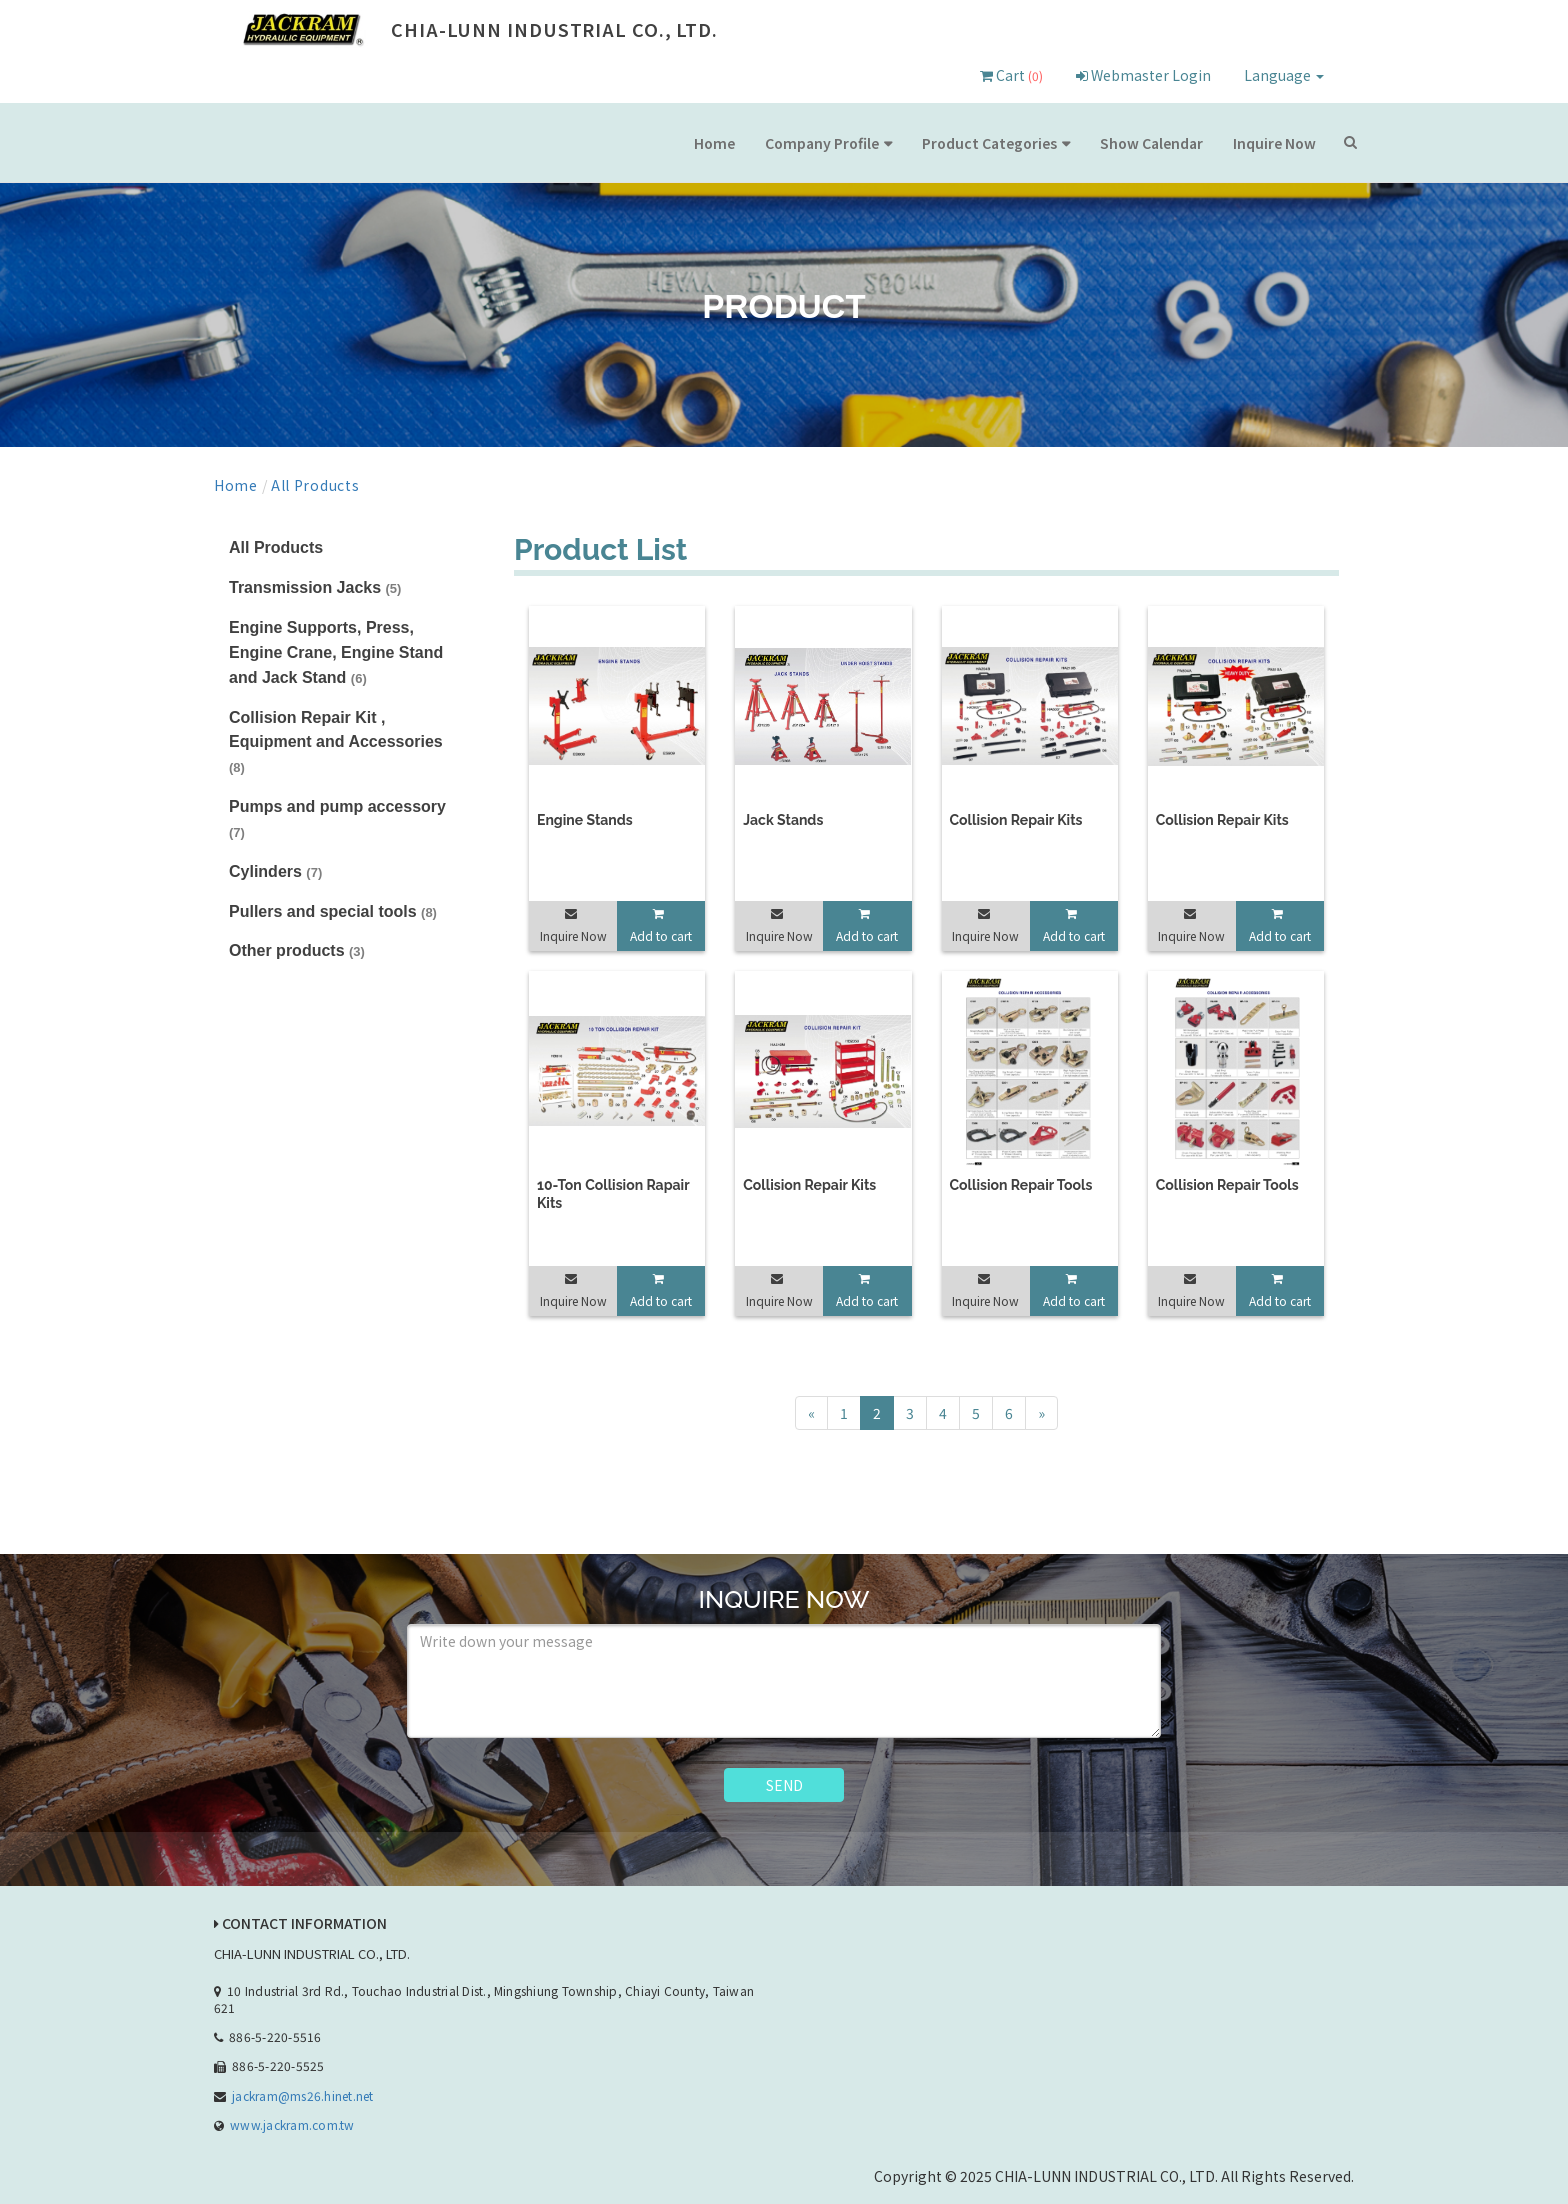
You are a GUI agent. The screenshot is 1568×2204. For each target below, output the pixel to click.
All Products (315, 485)
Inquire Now (1274, 143)
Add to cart (661, 935)
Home (714, 143)
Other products (297, 950)
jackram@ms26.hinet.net (302, 2095)
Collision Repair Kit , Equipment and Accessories (336, 742)
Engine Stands (585, 820)
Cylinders (275, 871)
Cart (1011, 75)
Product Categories (989, 143)
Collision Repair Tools (1021, 1185)
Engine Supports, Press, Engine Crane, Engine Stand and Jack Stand (336, 652)
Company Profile (822, 143)
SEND (784, 1785)
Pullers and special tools (333, 911)
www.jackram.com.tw (292, 2124)
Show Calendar (1151, 143)
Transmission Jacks (315, 587)
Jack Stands (783, 820)
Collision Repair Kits (1016, 820)
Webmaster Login (1143, 75)
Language (1284, 75)
